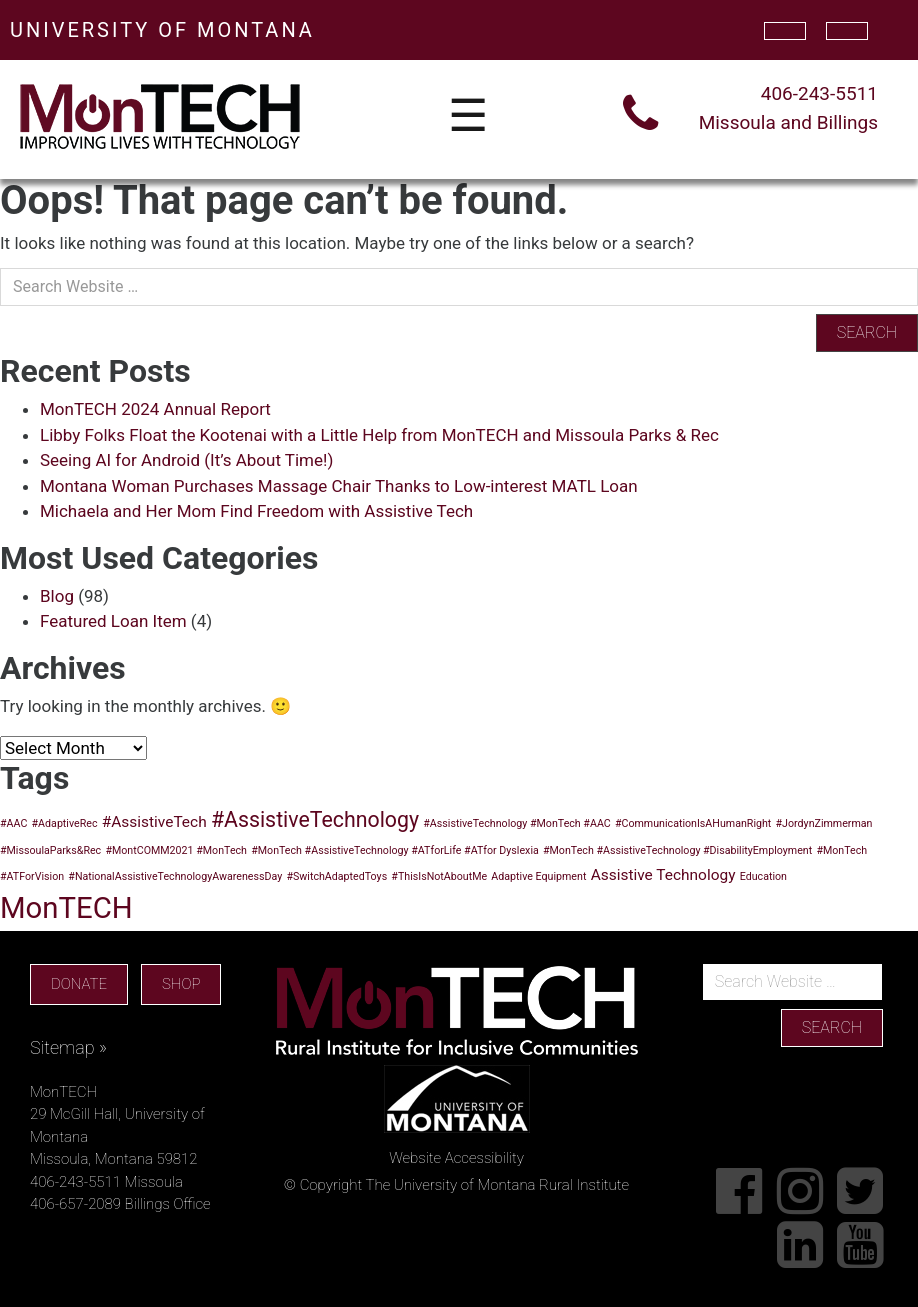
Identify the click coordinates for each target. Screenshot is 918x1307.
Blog (57, 596)
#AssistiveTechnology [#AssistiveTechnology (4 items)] (315, 819)
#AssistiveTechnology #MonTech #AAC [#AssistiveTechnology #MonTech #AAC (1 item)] (516, 823)
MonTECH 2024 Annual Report (155, 409)
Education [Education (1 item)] (763, 876)
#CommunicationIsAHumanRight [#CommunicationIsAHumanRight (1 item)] (693, 823)
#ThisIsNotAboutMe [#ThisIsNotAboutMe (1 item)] (439, 876)
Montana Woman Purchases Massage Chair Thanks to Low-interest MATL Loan (339, 486)
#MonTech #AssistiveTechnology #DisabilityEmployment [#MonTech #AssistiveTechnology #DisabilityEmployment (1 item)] (677, 850)
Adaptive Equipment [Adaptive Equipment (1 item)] (538, 876)
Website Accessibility (456, 1158)
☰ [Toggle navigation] (468, 117)
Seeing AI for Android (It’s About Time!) (186, 460)
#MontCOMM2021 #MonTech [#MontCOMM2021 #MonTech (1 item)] (176, 850)
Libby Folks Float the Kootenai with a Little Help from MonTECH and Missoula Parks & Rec (379, 435)
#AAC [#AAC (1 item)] (13, 823)
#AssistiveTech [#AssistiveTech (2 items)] (154, 822)
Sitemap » (68, 1047)
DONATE (79, 984)
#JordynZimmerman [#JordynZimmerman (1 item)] (824, 823)
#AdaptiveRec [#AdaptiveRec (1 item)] (65, 823)
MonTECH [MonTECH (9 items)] (66, 908)
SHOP (181, 984)
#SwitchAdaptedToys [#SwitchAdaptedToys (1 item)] (336, 876)
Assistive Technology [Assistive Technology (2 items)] (663, 875)
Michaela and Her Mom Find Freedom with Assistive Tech (256, 511)
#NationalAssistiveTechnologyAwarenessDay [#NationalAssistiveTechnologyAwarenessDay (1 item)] (175, 876)
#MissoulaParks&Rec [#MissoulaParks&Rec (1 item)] (50, 850)
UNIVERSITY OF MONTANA (162, 30)
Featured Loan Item (113, 621)
